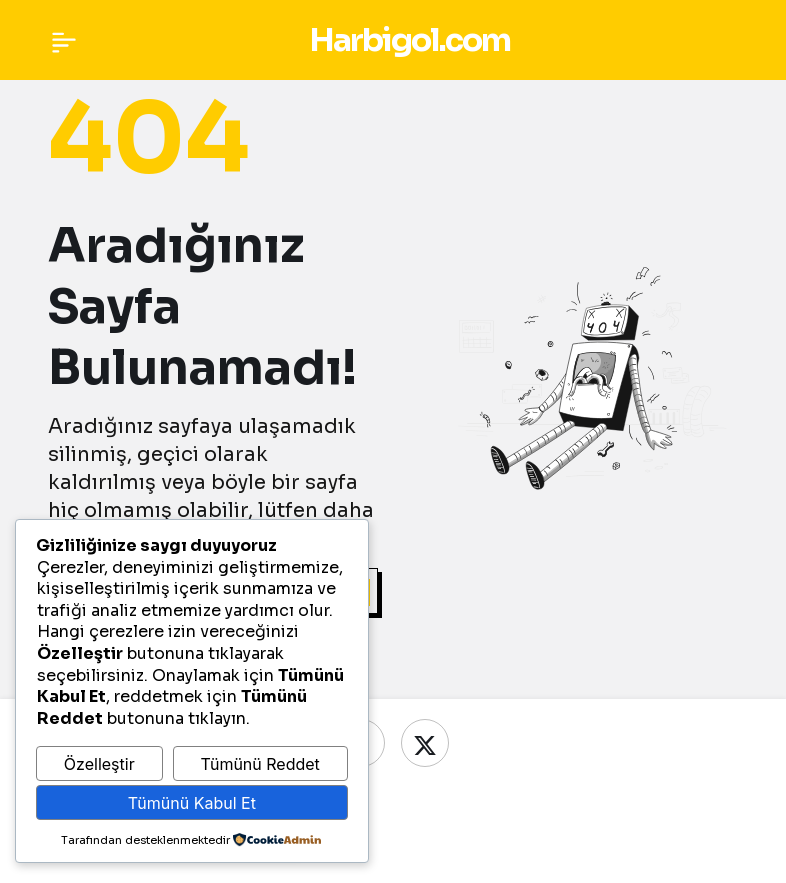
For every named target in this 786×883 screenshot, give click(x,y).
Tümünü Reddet (259, 764)
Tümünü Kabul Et (192, 803)
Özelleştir (99, 764)
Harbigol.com (409, 40)
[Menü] (64, 40)
